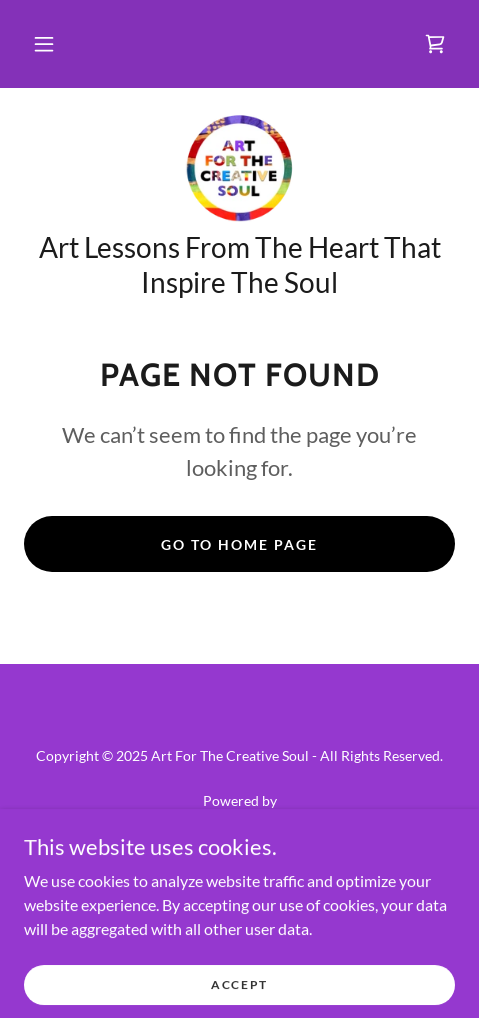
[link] (435, 44)
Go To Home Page (239, 544)
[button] (44, 44)
